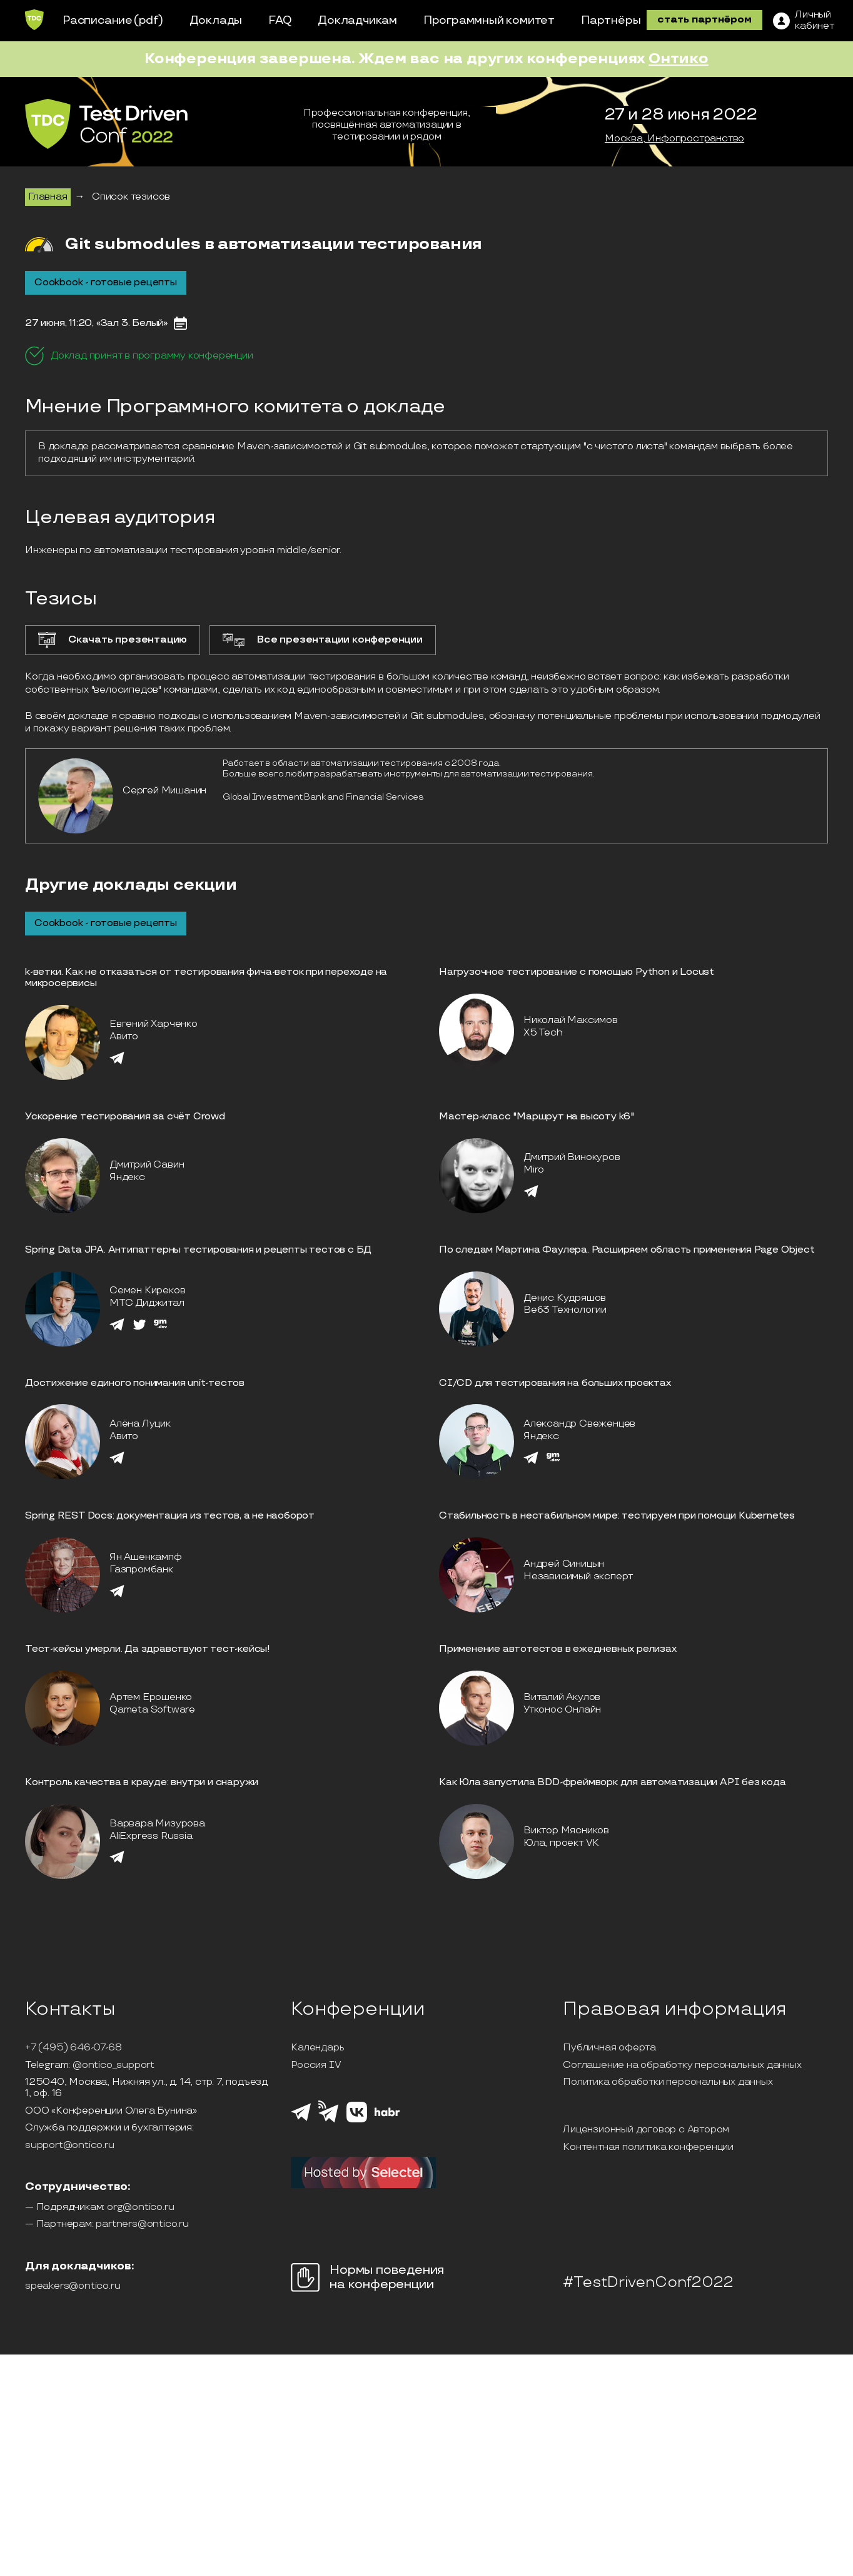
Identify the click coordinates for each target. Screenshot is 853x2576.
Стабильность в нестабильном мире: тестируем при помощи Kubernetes (617, 1516)
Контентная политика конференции (648, 2147)
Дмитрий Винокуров (571, 1157)
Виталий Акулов (561, 1697)
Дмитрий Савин (146, 1165)
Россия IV (316, 2065)
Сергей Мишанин (164, 791)
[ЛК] (803, 20)
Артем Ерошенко (150, 1697)
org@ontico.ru (140, 2207)
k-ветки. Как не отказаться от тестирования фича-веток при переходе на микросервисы (206, 977)
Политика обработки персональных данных (667, 2082)
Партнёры (610, 20)
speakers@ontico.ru (72, 2286)
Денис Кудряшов (564, 1298)
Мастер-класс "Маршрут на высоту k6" (536, 1117)
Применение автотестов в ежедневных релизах (558, 1649)
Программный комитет (489, 20)
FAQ (279, 20)
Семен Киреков (147, 1290)
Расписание (98, 20)
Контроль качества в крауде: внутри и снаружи (141, 1782)
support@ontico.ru (69, 2145)
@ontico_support (113, 2065)
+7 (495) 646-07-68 (73, 2048)
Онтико (679, 58)
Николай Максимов (570, 1020)
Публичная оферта (609, 2048)
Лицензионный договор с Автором (646, 2130)
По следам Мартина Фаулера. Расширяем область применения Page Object (627, 1250)
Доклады (216, 20)
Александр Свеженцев (579, 1424)
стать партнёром (704, 20)
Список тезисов (131, 197)
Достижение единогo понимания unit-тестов (135, 1383)
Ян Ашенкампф (145, 1557)
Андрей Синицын (563, 1564)
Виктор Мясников (566, 1830)
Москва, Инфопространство (674, 139)
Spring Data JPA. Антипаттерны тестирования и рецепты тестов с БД (198, 1250)
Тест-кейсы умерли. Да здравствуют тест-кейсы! (147, 1649)
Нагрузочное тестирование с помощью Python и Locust (576, 972)
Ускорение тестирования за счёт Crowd (125, 1117)
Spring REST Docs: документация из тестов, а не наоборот (170, 1516)
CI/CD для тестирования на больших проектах (555, 1383)
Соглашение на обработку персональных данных (682, 2065)
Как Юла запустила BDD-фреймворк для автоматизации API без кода (612, 1782)
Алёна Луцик (140, 1424)
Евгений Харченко (153, 1024)
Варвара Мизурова (157, 1824)
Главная (48, 197)
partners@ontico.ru (142, 2224)
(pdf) (148, 20)
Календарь (317, 2048)
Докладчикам (357, 20)
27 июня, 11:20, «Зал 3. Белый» (96, 323)
